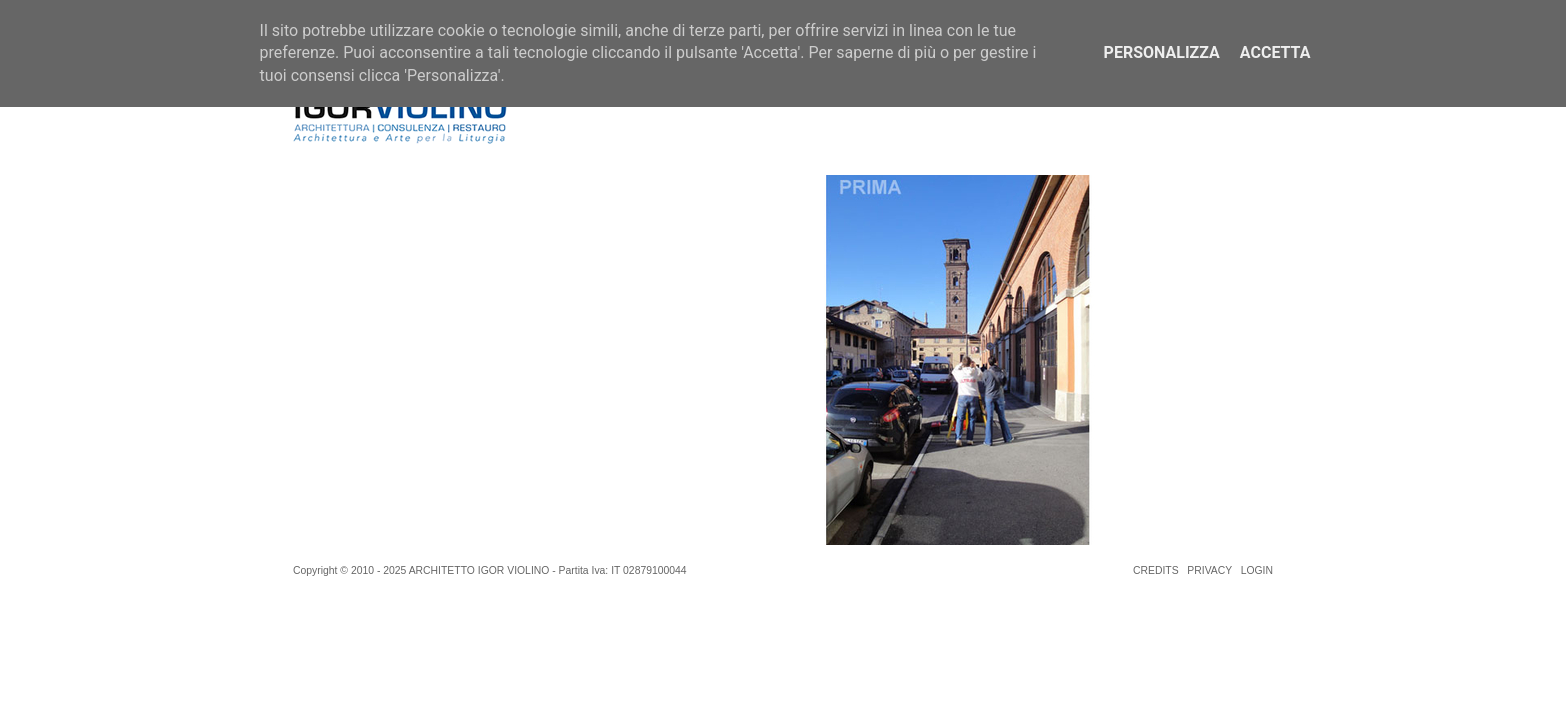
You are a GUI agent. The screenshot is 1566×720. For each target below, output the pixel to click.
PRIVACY (1209, 570)
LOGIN (1257, 570)
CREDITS (1156, 570)
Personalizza (1162, 52)
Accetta (1275, 52)
